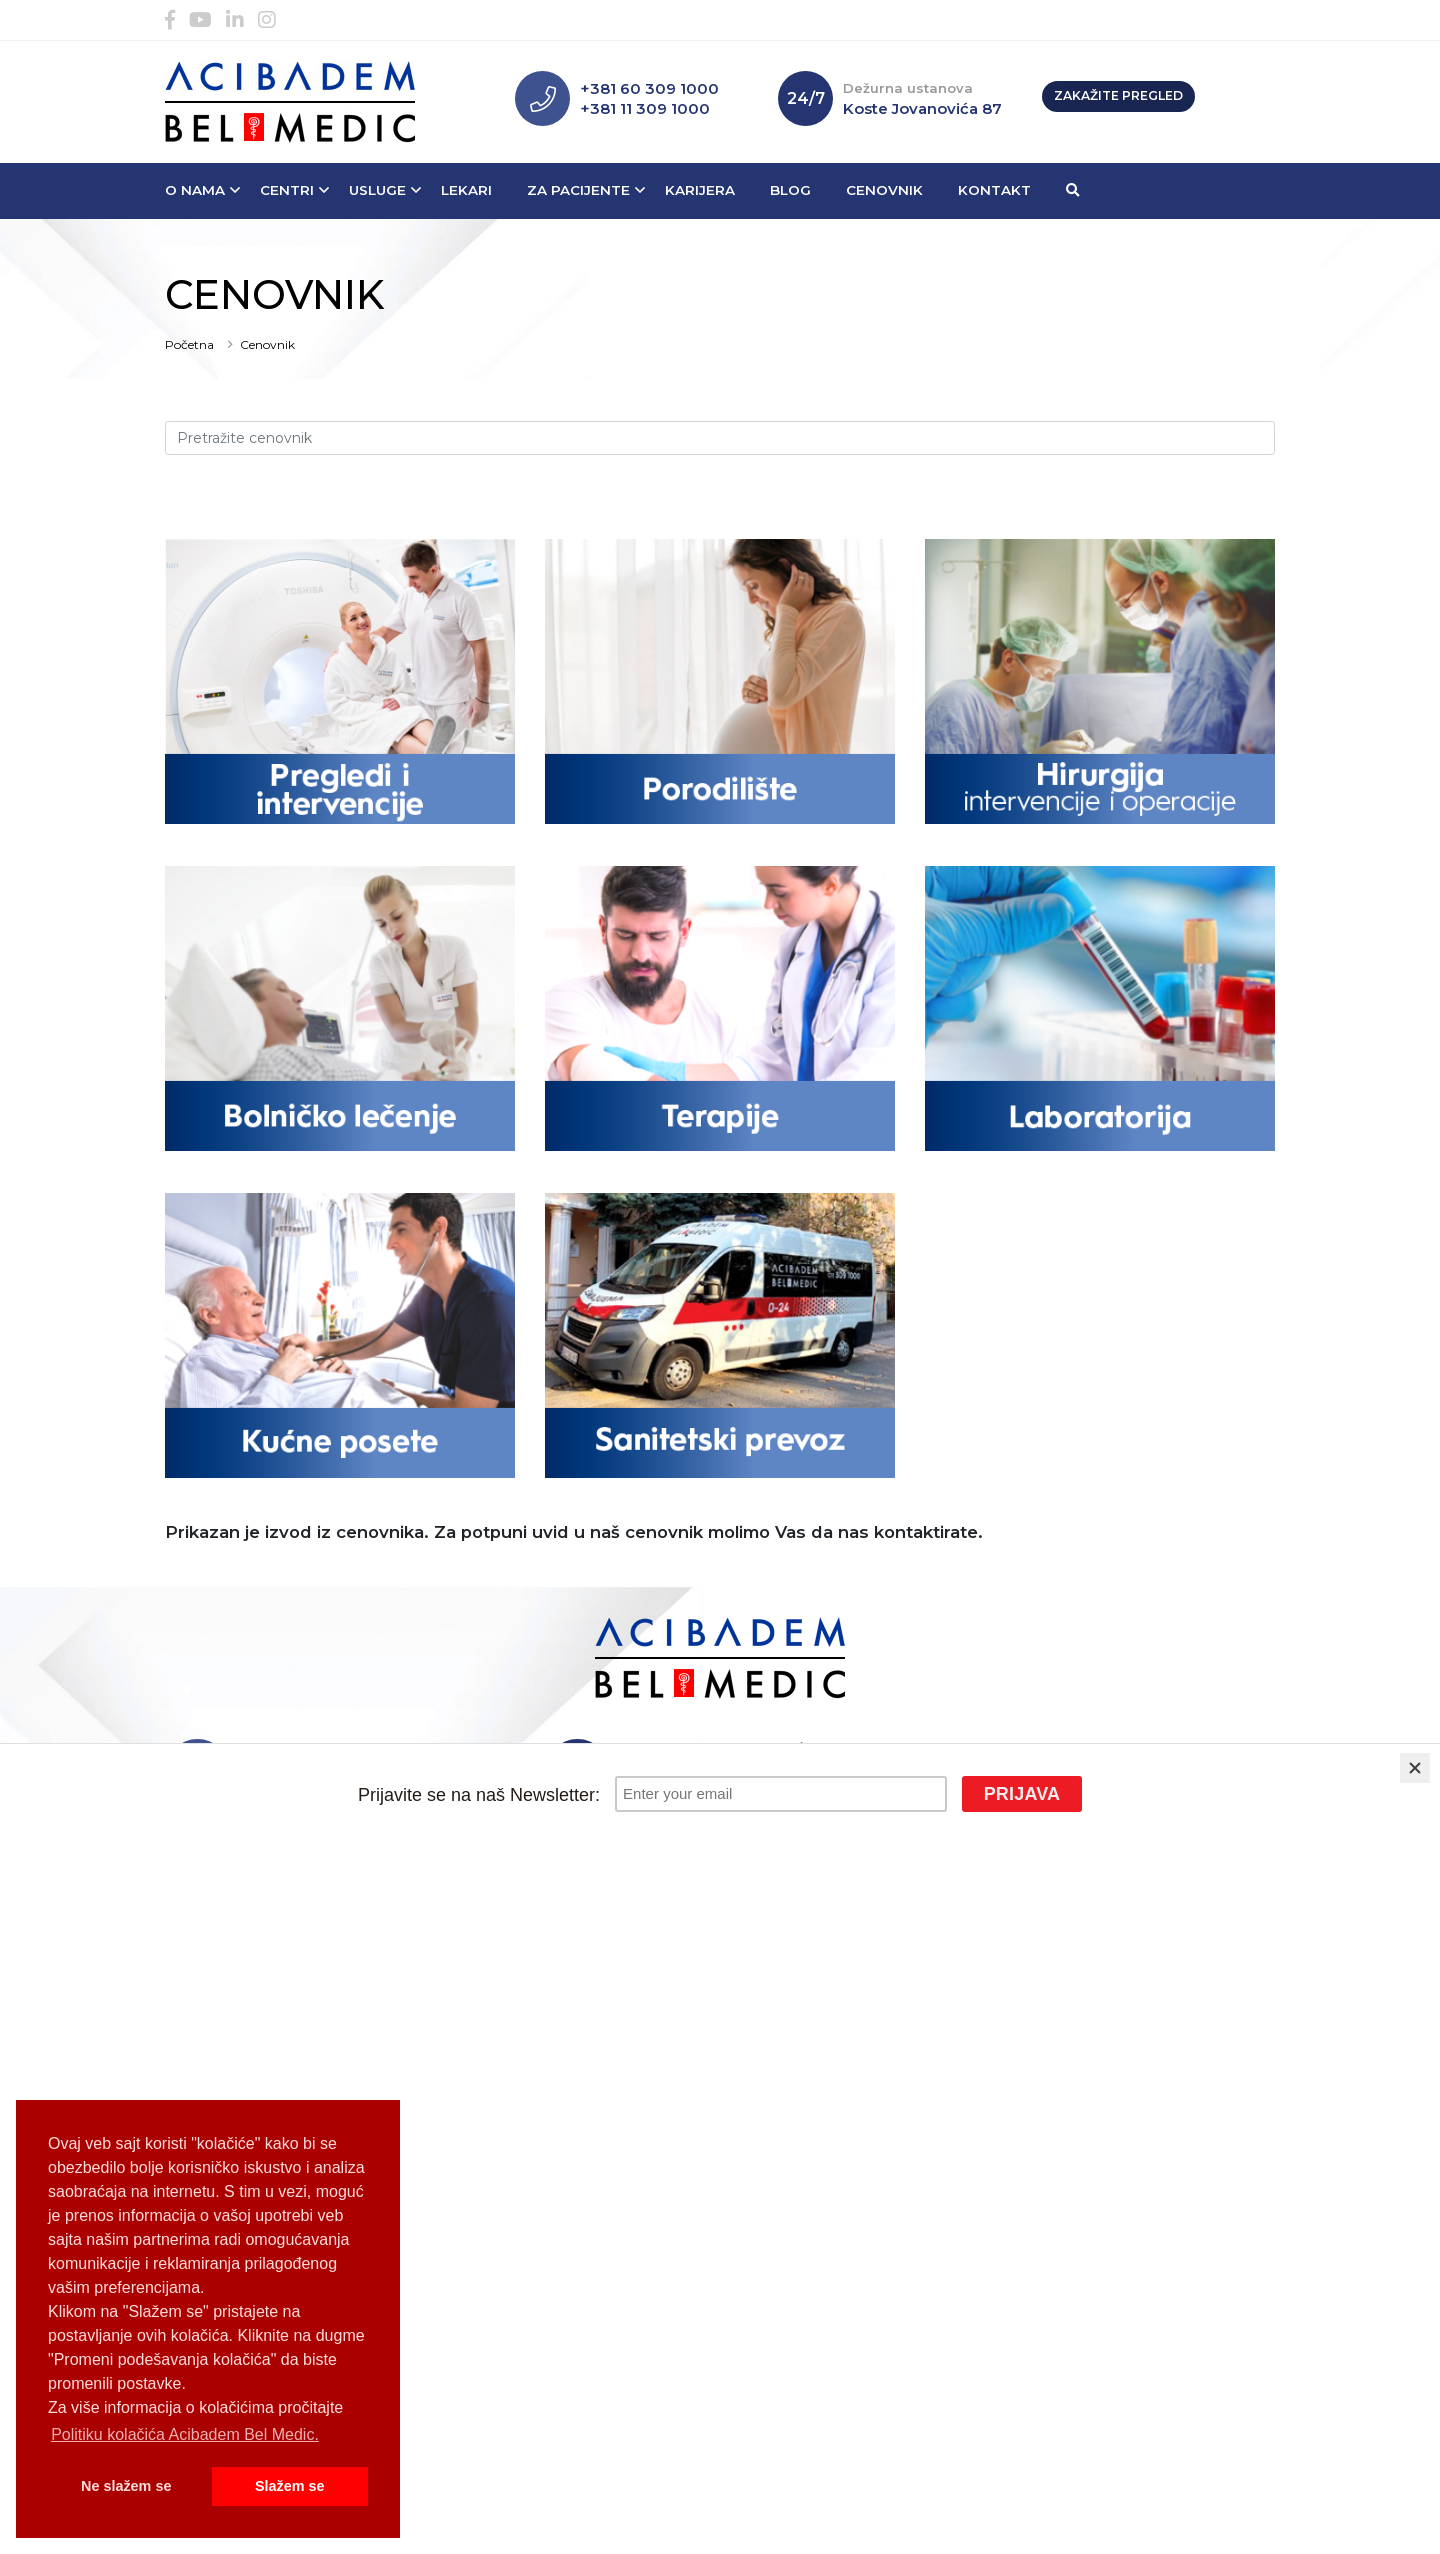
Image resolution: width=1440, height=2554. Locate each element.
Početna (189, 344)
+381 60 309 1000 (649, 88)
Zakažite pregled (1118, 95)
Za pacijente (578, 190)
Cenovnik (884, 190)
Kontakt (994, 190)
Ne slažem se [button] (126, 2486)
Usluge (377, 190)
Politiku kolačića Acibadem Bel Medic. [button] (185, 2434)
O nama (195, 190)
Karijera (700, 190)
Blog (790, 190)
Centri (287, 190)
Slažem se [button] (290, 2486)
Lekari (466, 190)
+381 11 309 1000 (645, 108)
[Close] (1415, 1768)
